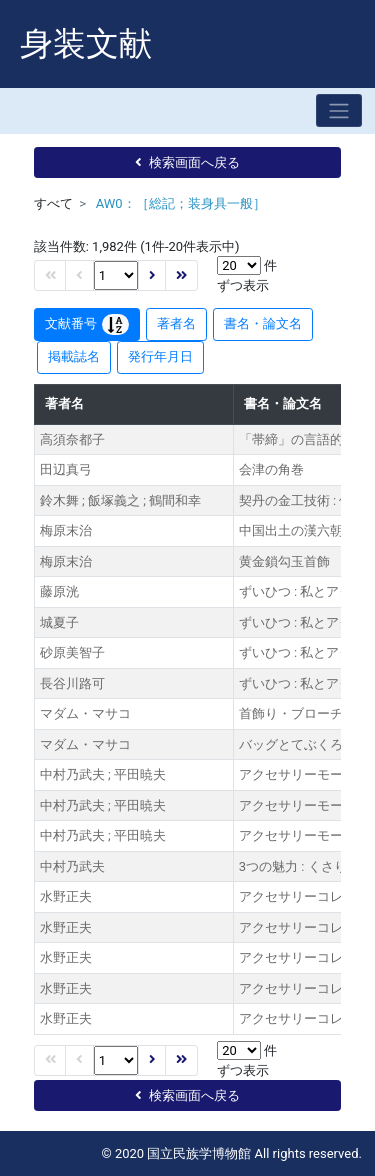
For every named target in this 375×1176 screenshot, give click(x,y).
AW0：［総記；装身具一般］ (181, 203)
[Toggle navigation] (339, 110)
